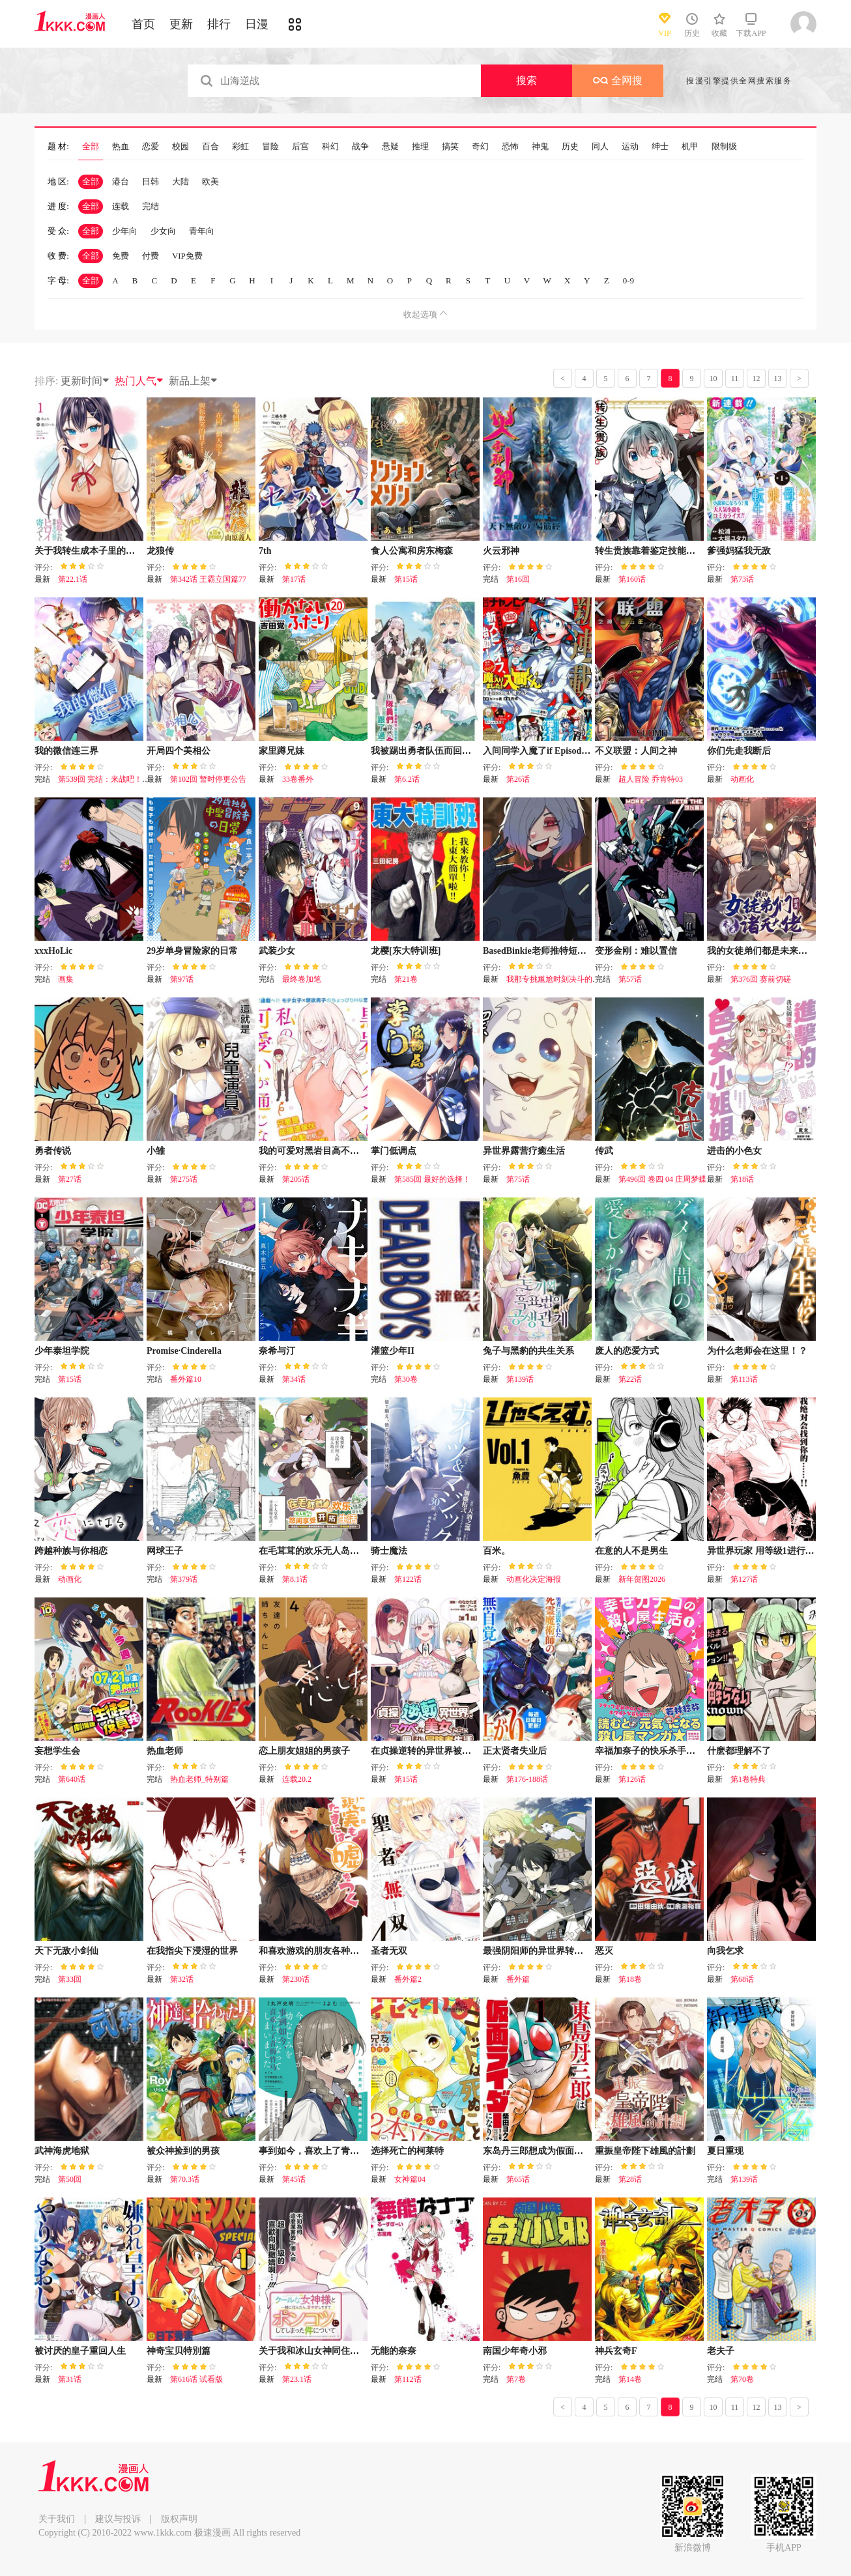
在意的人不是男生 (631, 1551)
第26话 (518, 779)
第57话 (630, 979)
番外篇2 (408, 1979)
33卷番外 (297, 779)
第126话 (632, 1779)
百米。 (496, 1551)
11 (735, 378)
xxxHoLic (53, 951)
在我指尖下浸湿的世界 (192, 1951)
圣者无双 (389, 1951)
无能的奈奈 (393, 2351)
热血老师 (165, 1751)
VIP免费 (187, 256)
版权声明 (179, 2519)
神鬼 (540, 146)
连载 (120, 206)
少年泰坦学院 (62, 1351)
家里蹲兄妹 (281, 751)
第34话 (294, 1379)
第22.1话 (72, 579)
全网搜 (617, 80)
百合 (210, 146)
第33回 (69, 1979)
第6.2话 (407, 779)
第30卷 (406, 1379)
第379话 (183, 1579)
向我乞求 (725, 1951)
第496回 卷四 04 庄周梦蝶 (662, 1179)
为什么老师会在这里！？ (757, 1351)
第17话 (294, 579)
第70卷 (742, 2379)
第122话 (408, 1579)
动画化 (742, 779)
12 (756, 378)
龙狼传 (160, 551)
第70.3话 (184, 2179)
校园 (180, 146)
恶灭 (604, 1951)
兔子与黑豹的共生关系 (528, 1351)
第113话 (744, 1379)
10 (713, 378)
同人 (600, 146)
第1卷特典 (748, 1779)
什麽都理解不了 (739, 1751)
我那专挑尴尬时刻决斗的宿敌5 (559, 979)
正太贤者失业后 (515, 1751)
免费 (120, 256)
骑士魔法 (389, 1551)
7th (265, 551)
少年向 (124, 231)
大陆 (180, 181)
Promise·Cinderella (184, 1351)
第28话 (630, 2179)
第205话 (296, 1179)
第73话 (742, 579)
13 (778, 378)
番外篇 (518, 1979)
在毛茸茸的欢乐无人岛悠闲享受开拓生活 (341, 1551)
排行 (219, 24)
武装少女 (277, 951)
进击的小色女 (734, 1151)
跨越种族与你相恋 (71, 1551)
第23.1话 (296, 2379)
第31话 (69, 2379)
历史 (570, 146)
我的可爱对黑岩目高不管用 (313, 1151)
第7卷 (516, 2379)
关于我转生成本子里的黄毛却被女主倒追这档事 (130, 551)
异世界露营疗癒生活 (524, 1151)
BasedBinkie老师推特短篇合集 (544, 951)
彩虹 (240, 146)
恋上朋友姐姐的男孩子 (304, 1751)
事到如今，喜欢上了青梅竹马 (318, 2151)
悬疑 (390, 146)
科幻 (330, 146)
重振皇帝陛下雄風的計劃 (645, 2151)
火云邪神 (501, 551)
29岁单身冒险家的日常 (192, 951)
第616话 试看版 (196, 2379)
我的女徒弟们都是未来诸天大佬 (771, 951)
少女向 (163, 231)
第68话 (742, 1979)
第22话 (630, 1379)
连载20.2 (296, 1779)
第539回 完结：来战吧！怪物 (108, 779)
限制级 (724, 146)
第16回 (518, 579)
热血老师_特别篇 (199, 1779)
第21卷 (406, 979)
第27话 (69, 1179)
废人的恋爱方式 (627, 1351)
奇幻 (480, 146)
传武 (604, 1151)
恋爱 (150, 146)
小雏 (156, 1151)
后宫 (300, 146)
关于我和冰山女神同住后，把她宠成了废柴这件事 (359, 2351)
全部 (90, 146)
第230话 (296, 1979)
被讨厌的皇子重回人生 (80, 2351)
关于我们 (56, 2519)
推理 (420, 146)
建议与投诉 (118, 2519)
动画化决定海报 (533, 1579)
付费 (150, 256)
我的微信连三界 (66, 751)
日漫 (256, 24)
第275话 (183, 1179)
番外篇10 (185, 1379)
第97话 (182, 979)
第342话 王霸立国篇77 (208, 579)
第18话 (742, 1179)
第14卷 (630, 2379)
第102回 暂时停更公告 (208, 779)
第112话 (408, 2379)
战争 (360, 146)
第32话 (182, 1979)
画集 (66, 979)
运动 (630, 146)
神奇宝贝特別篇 (178, 2351)
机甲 (690, 146)
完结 (150, 206)
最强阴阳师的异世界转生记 (537, 1951)
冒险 (270, 146)
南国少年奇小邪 (515, 2351)
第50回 (69, 2179)
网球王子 (165, 1551)
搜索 (526, 80)
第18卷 (630, 1979)
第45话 (294, 2179)
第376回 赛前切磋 (760, 979)
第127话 (744, 1579)
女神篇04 (410, 2179)
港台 (120, 181)
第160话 (632, 579)
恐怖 (510, 146)
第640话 (71, 1779)
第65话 (518, 2179)
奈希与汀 (277, 1351)
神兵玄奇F (616, 2351)
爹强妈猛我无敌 (739, 551)
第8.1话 (295, 1579)
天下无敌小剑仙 (66, 1951)
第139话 (520, 1379)
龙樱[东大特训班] (405, 951)
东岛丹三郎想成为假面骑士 (537, 2151)
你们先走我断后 (739, 751)
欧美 (210, 181)
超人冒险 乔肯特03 (650, 779)
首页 (143, 24)
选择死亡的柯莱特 (407, 2151)
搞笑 (450, 146)
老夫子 (720, 2351)
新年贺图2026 (641, 1579)
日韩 (150, 181)
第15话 (406, 579)
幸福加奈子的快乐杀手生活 (649, 1751)
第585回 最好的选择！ (432, 1179)
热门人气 (139, 380)
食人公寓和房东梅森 (412, 551)
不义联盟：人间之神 (636, 751)
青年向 (201, 231)
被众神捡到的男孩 (183, 2151)
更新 (181, 24)
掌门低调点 (393, 1151)
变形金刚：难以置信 (636, 951)
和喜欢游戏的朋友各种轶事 (313, 1951)
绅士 (660, 146)
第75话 (518, 1179)
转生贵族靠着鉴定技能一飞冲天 (659, 551)
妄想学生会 (57, 1751)
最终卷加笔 (301, 979)
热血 (120, 146)
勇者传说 (53, 1151)
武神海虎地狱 (62, 2151)
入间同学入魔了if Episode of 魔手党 (554, 751)
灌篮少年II (392, 1351)
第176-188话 (527, 1779)
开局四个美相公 (178, 751)
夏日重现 (725, 2151)
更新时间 (85, 380)
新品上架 (193, 380)
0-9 (628, 280)
